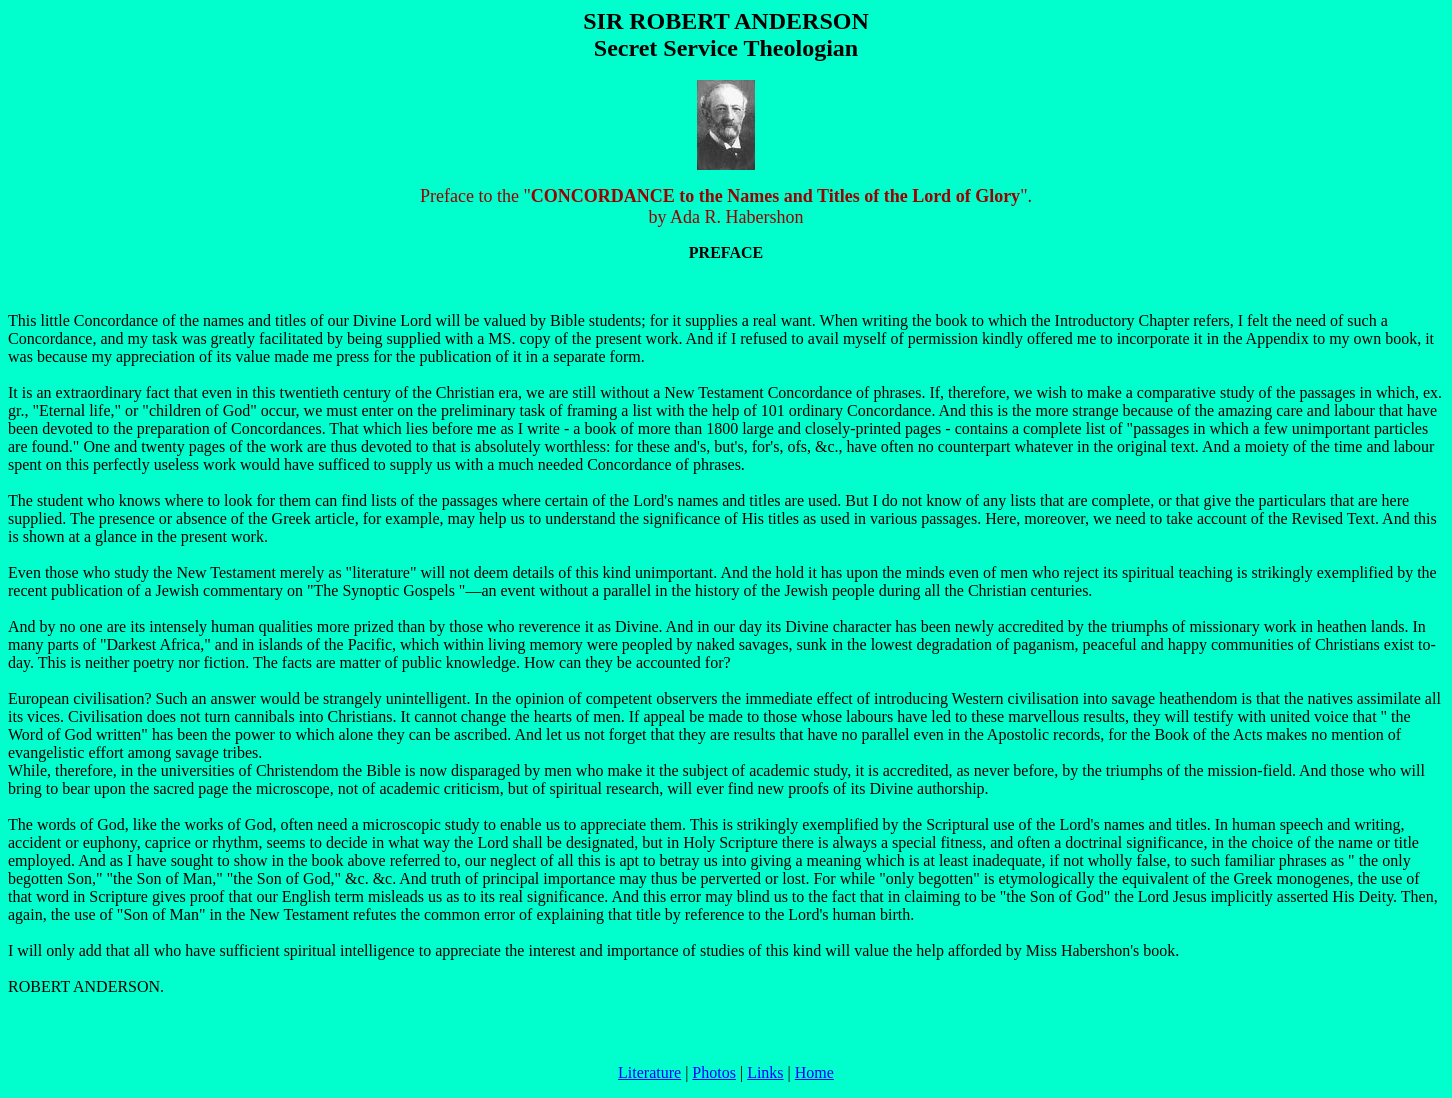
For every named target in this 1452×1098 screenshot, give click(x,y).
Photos (714, 1072)
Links (765, 1072)
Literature (649, 1072)
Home (814, 1072)
